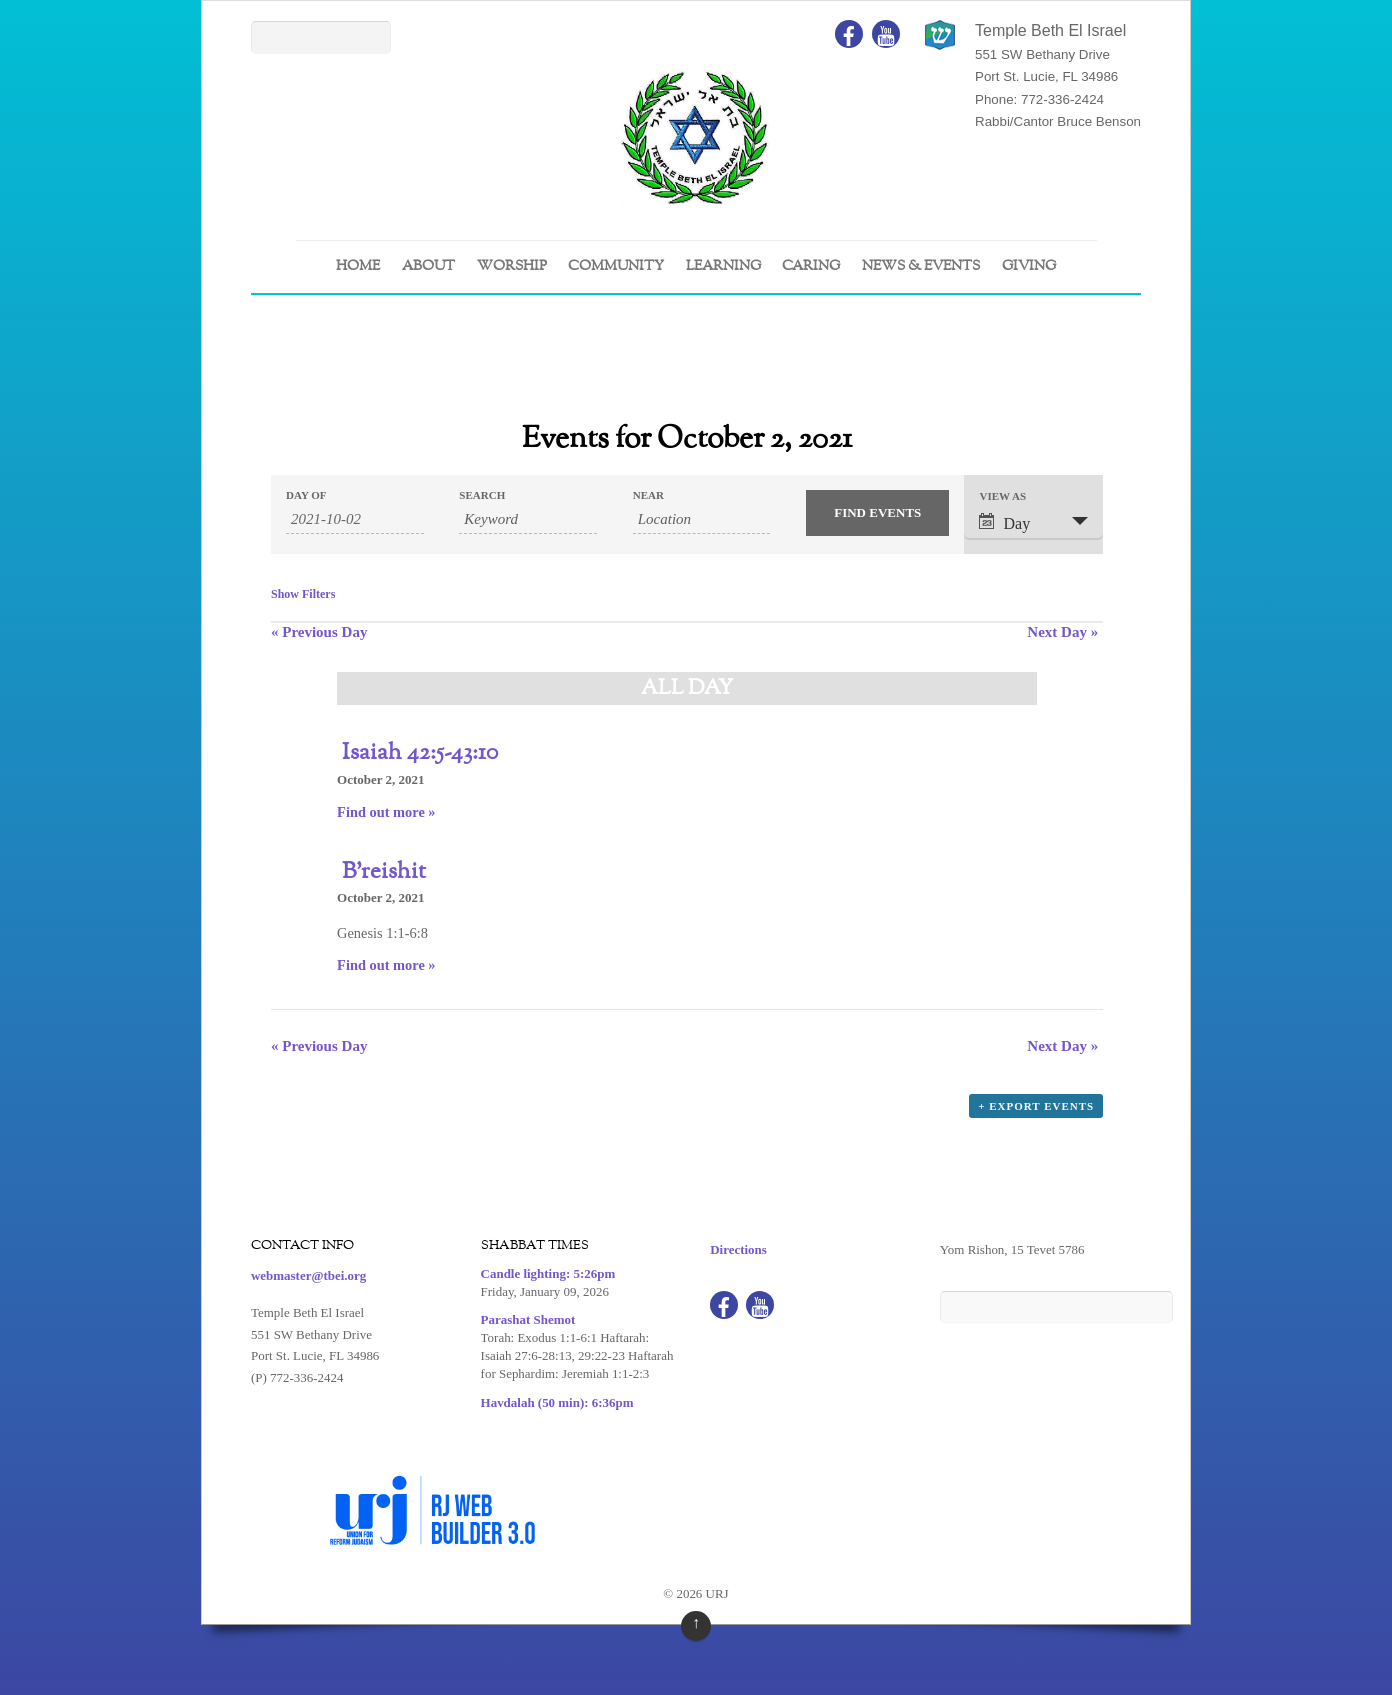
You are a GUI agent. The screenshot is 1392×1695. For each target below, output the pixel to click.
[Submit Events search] (877, 513)
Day (1004, 522)
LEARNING (723, 266)
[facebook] (849, 32)
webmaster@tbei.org (308, 1275)
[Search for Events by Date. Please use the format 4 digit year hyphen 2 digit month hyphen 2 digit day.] (355, 520)
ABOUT (428, 266)
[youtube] (886, 32)
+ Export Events (1036, 1106)
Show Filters (303, 594)
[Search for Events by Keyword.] (528, 520)
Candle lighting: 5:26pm (548, 1273)
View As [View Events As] (1002, 496)
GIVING (1029, 266)
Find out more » (386, 812)
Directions (738, 1249)
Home (358, 266)
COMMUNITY (616, 266)
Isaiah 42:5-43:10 (420, 753)
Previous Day (319, 632)
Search (482, 495)
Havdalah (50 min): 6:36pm (557, 1402)
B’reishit (384, 872)
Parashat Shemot (528, 1319)
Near (648, 495)
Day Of (306, 495)
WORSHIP (512, 266)
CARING (811, 266)
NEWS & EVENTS (921, 266)
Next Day (1062, 632)
